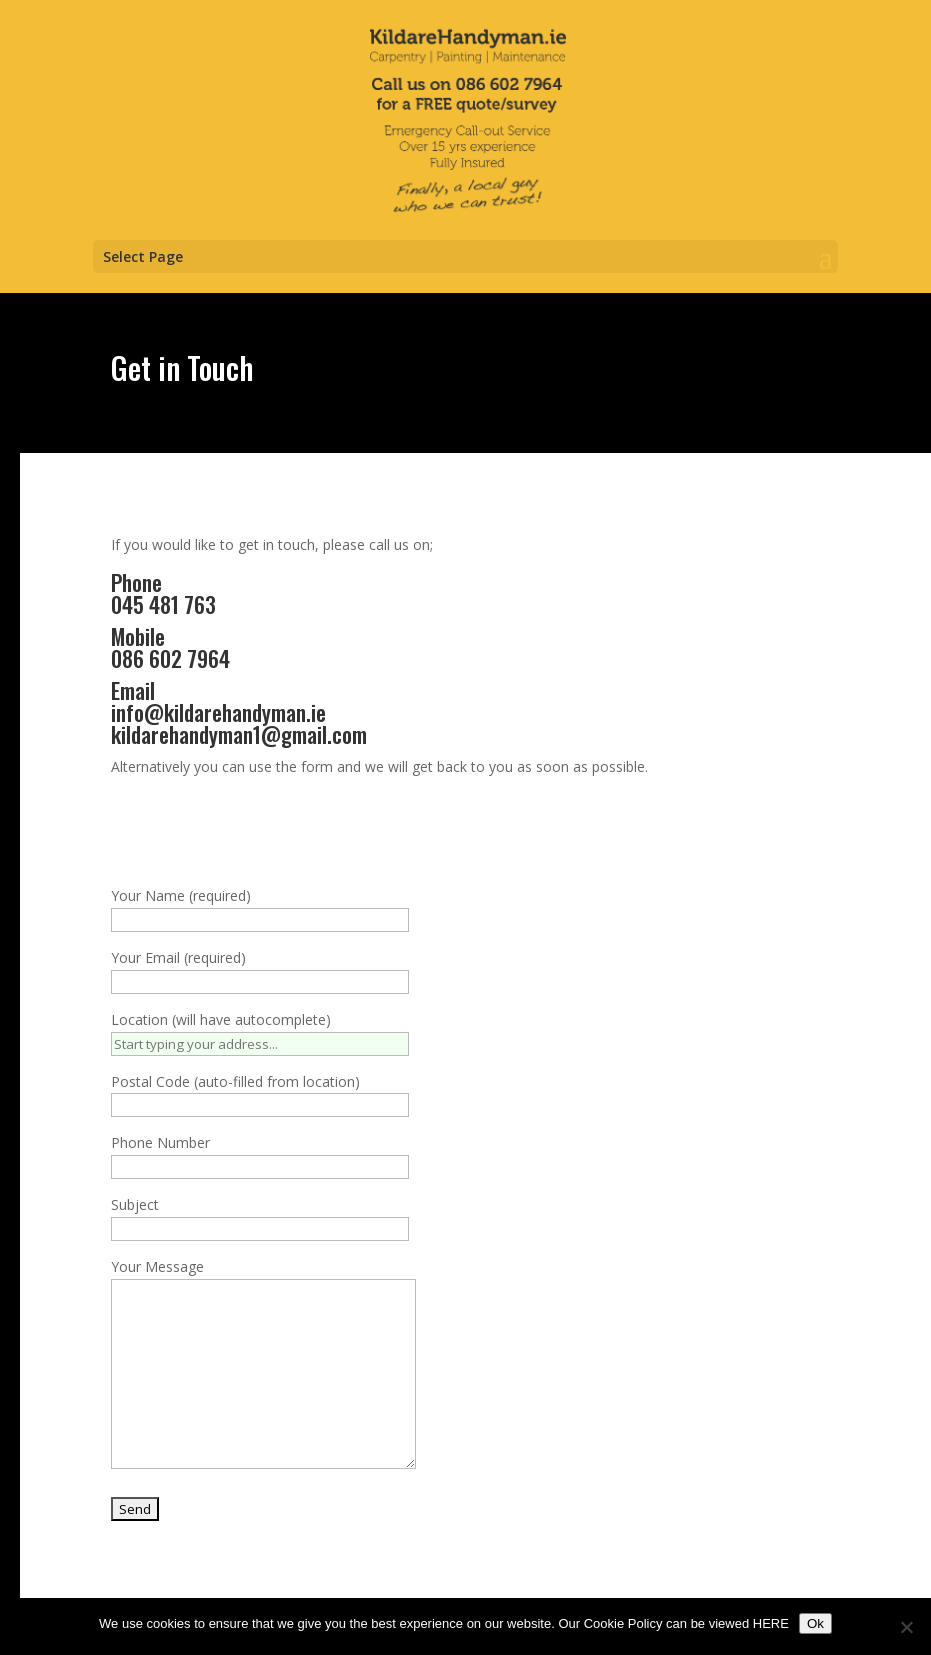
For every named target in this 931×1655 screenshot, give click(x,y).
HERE (771, 1623)
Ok (815, 1623)
